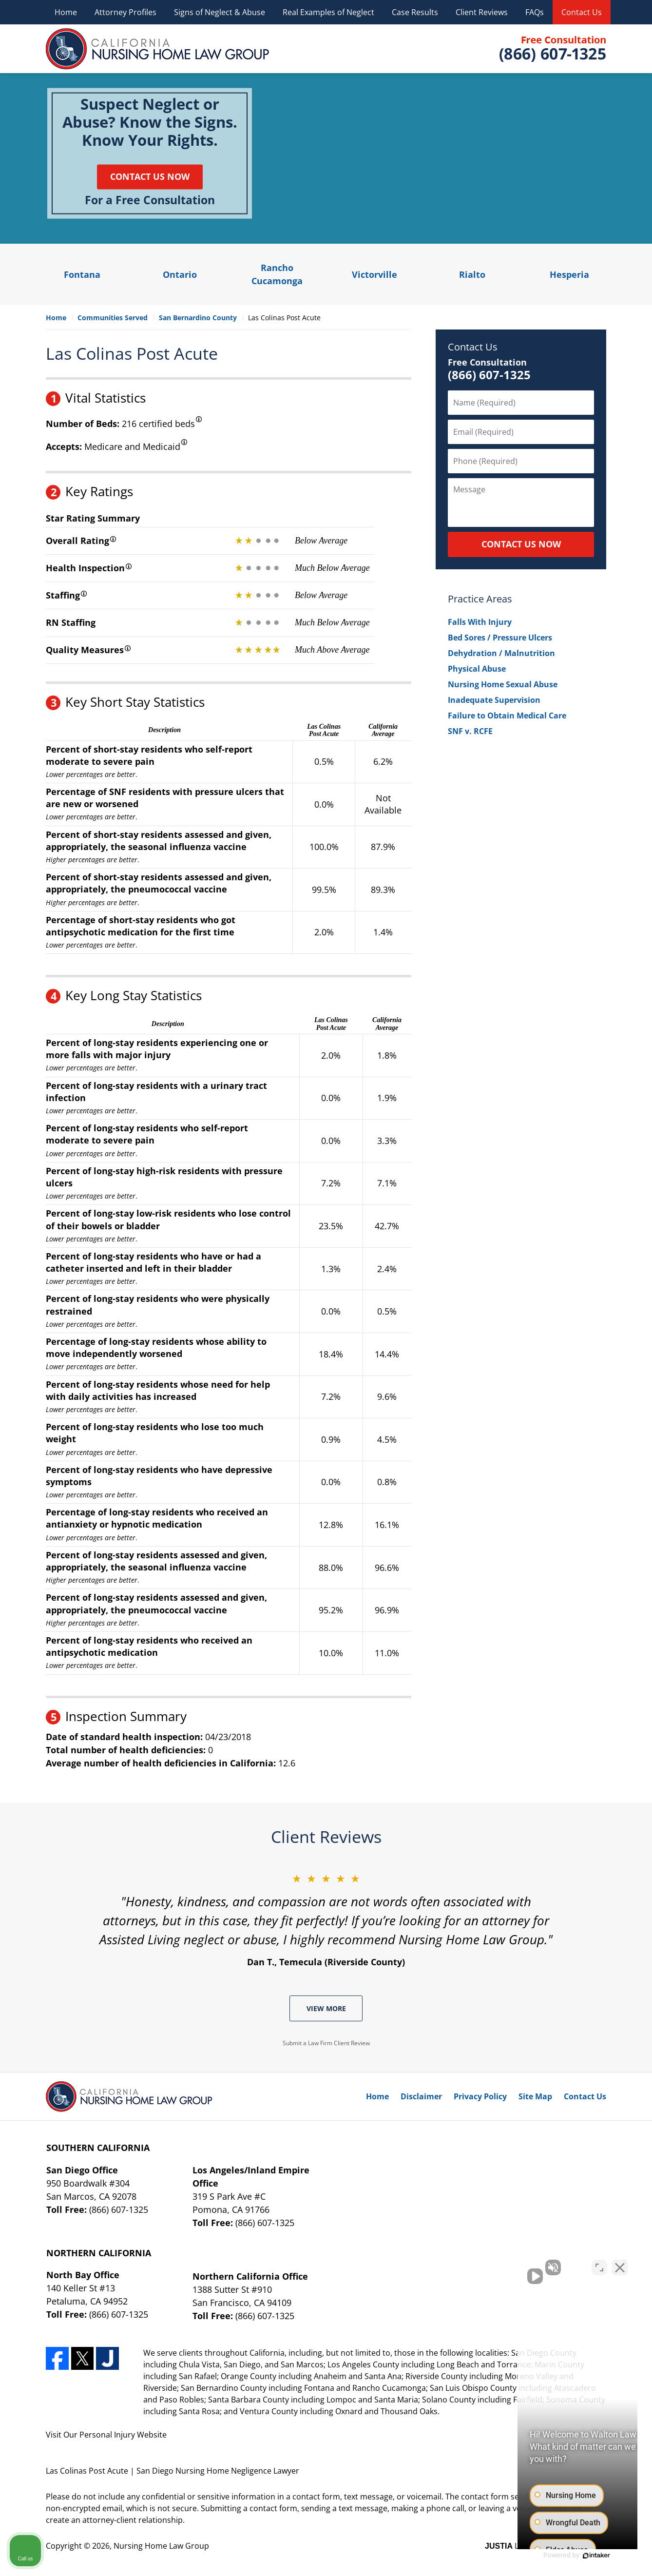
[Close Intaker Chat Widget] (620, 2264)
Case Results (415, 12)
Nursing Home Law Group (161, 2545)
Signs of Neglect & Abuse (219, 12)
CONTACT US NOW (521, 544)
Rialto (472, 274)
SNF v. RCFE (470, 731)
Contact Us (581, 12)
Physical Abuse (477, 668)
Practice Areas (480, 598)
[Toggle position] (599, 2264)
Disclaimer (421, 2096)
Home (66, 12)
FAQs (534, 12)
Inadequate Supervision (494, 700)
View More (326, 2008)
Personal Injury (107, 2434)
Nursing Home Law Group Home (157, 49)
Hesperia (569, 274)
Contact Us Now (150, 176)
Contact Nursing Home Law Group (551, 49)
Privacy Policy (480, 2096)
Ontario (180, 274)
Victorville (374, 274)
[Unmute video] (479, 2264)
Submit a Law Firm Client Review (326, 2043)
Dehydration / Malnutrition (501, 653)
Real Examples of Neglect (328, 12)
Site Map (535, 2096)
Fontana (82, 274)
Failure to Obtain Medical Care (507, 715)
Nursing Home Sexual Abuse (502, 684)
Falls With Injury (480, 622)
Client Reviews (482, 12)
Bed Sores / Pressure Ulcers (500, 637)
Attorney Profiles (125, 12)
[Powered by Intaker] (569, 2555)
